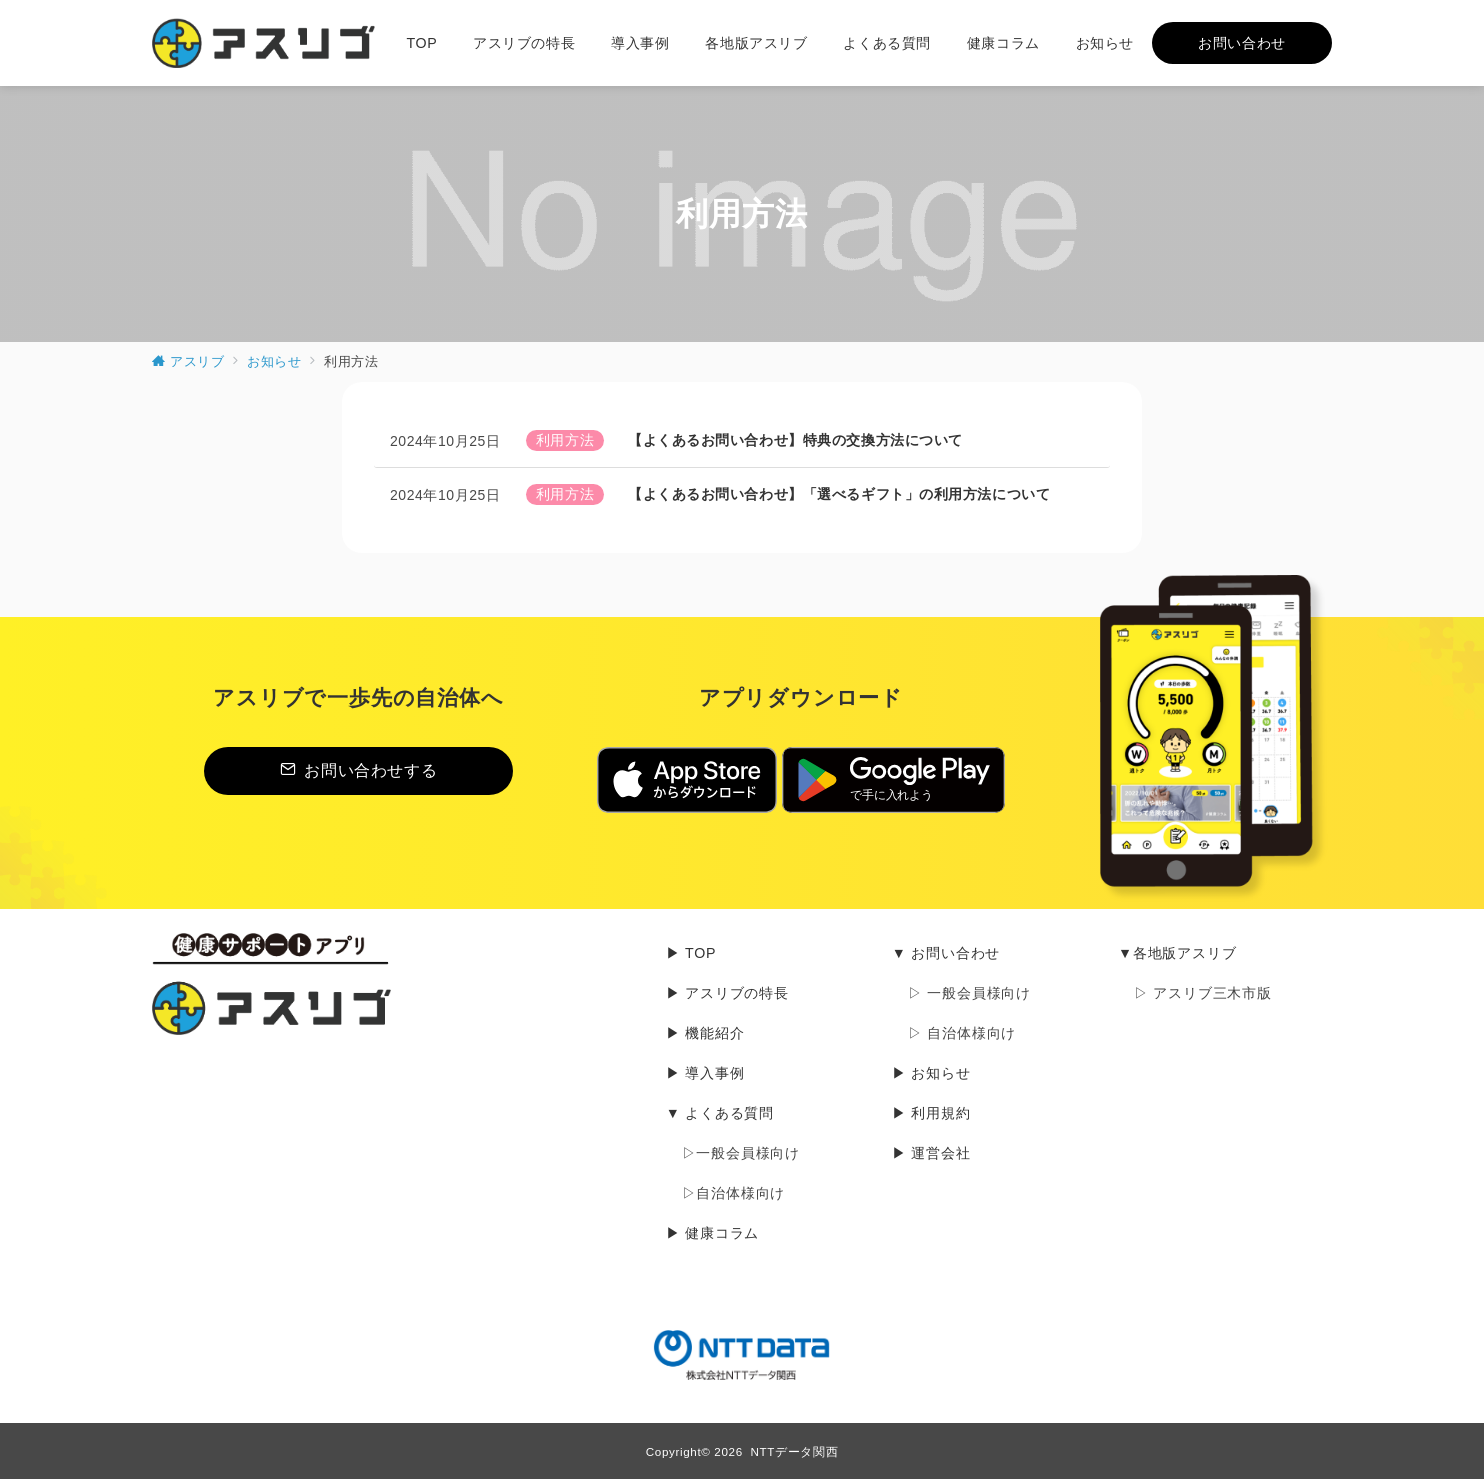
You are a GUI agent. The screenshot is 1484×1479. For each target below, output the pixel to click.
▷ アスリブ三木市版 (1203, 993)
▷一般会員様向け (741, 1153)
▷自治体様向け (734, 1193)
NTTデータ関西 (795, 1451)
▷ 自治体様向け (962, 1033)
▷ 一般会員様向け (969, 993)
